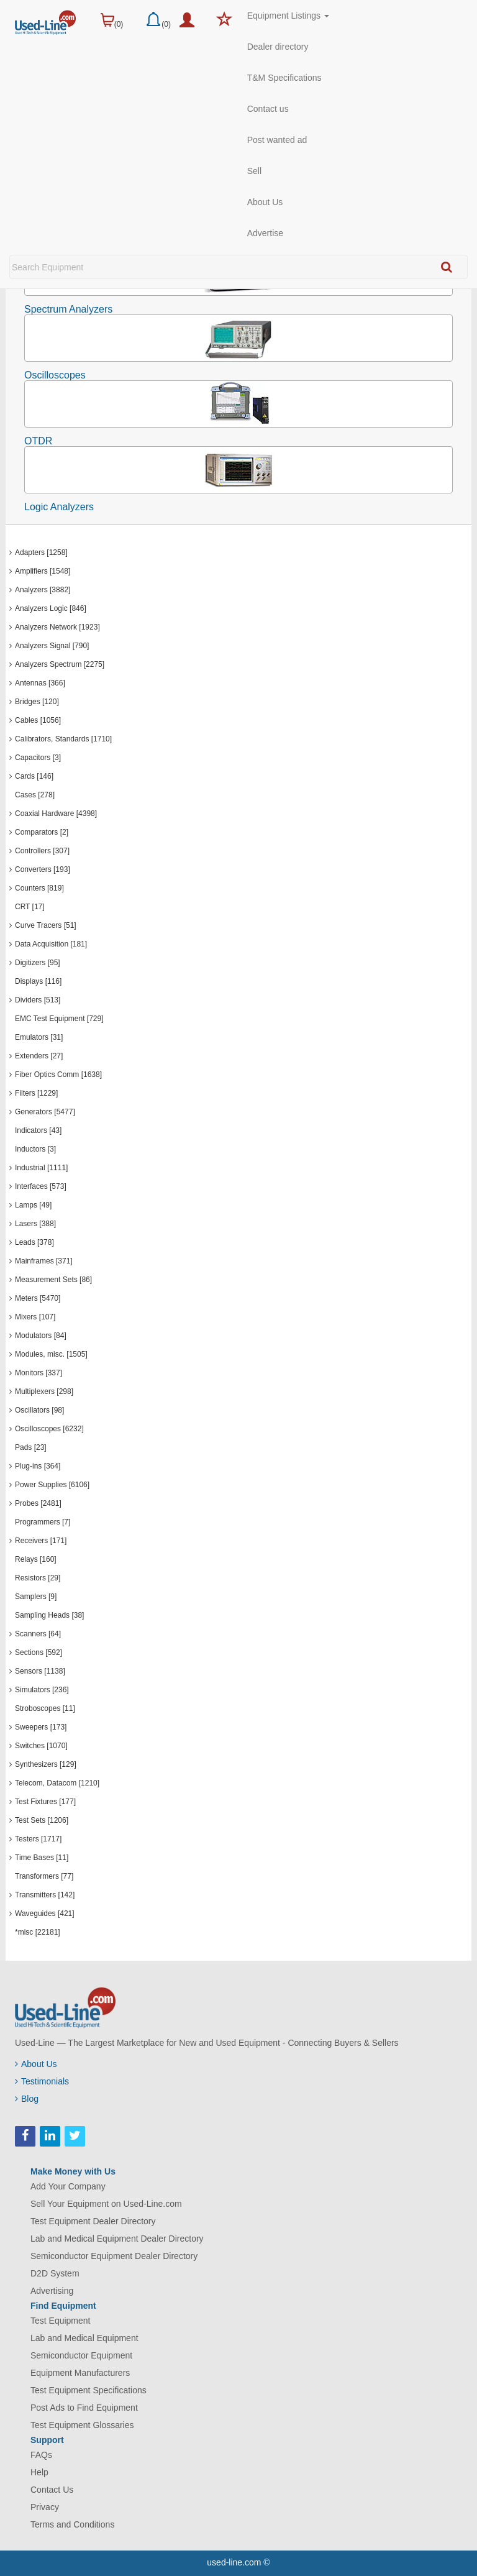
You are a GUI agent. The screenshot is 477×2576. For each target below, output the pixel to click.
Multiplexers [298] (44, 1391)
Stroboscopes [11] (45, 1708)
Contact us (268, 109)
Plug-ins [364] (37, 1466)
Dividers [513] (37, 1000)
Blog (27, 2099)
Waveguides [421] (45, 1913)
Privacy (44, 2507)
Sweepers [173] (40, 1727)
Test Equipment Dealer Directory (93, 2221)
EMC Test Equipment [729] (59, 1018)
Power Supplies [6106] (52, 1484)
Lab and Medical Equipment (84, 2338)
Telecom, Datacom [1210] (57, 1783)
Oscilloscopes (55, 375)
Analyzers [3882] (42, 589)
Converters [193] (42, 869)
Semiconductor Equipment (81, 2355)
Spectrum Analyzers (68, 309)
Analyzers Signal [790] (52, 645)
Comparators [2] (41, 832)
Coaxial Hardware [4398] (56, 813)
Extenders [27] (39, 1056)
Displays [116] (38, 981)
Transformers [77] (44, 1876)
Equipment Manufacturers (80, 2373)
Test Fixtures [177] (45, 1801)
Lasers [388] (35, 1223)
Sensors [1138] (40, 1671)
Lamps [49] (33, 1205)
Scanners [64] (38, 1633)
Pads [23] (31, 1447)
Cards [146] (34, 776)
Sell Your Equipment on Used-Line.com (106, 2204)
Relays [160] (36, 1559)
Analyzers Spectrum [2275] (59, 664)
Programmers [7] (42, 1522)
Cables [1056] (38, 720)
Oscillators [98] (39, 1410)
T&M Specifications (284, 78)
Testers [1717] (38, 1839)
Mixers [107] (35, 1317)
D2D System (55, 2273)
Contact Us (51, 2490)
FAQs (41, 2455)
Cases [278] (35, 795)
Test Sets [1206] (41, 1820)
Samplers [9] (36, 1596)
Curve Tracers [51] (45, 925)
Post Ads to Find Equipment (84, 2408)
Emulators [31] (39, 1037)
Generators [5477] (45, 1111)
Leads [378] (34, 1242)
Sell (254, 171)
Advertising (51, 2291)
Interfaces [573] (40, 1186)
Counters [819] (39, 888)
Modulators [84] (40, 1335)
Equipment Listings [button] (288, 16)
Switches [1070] (41, 1745)
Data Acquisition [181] (51, 944)
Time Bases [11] (41, 1857)
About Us (265, 202)
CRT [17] (30, 906)
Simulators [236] (42, 1689)
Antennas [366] (40, 683)
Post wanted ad (277, 140)
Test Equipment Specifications (88, 2390)
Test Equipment (60, 2321)
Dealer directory (278, 47)
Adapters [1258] (41, 552)
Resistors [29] (37, 1578)
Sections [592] (38, 1652)
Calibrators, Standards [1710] (63, 739)
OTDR (38, 441)
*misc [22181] (37, 1932)
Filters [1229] (36, 1093)
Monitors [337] (38, 1372)
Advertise (265, 233)
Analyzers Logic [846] (50, 608)
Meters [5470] (37, 1298)
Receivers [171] (40, 1540)
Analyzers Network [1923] (57, 627)
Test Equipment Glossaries (82, 2425)
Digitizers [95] (37, 962)
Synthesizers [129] (45, 1764)
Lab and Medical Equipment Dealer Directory (117, 2239)
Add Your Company (68, 2186)
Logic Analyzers (59, 507)
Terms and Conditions (72, 2524)
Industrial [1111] (41, 1167)
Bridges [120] (37, 701)
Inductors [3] (35, 1149)
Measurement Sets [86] (53, 1279)
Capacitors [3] (38, 757)
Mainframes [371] (44, 1261)
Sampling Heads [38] (49, 1615)
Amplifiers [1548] (42, 571)
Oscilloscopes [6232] (49, 1428)
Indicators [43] (38, 1130)
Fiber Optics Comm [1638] (58, 1074)
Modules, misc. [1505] (51, 1354)
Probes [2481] (38, 1503)
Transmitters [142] (45, 1895)
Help (39, 2472)
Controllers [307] (42, 850)
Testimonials (42, 2081)
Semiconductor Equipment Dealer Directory (114, 2256)
